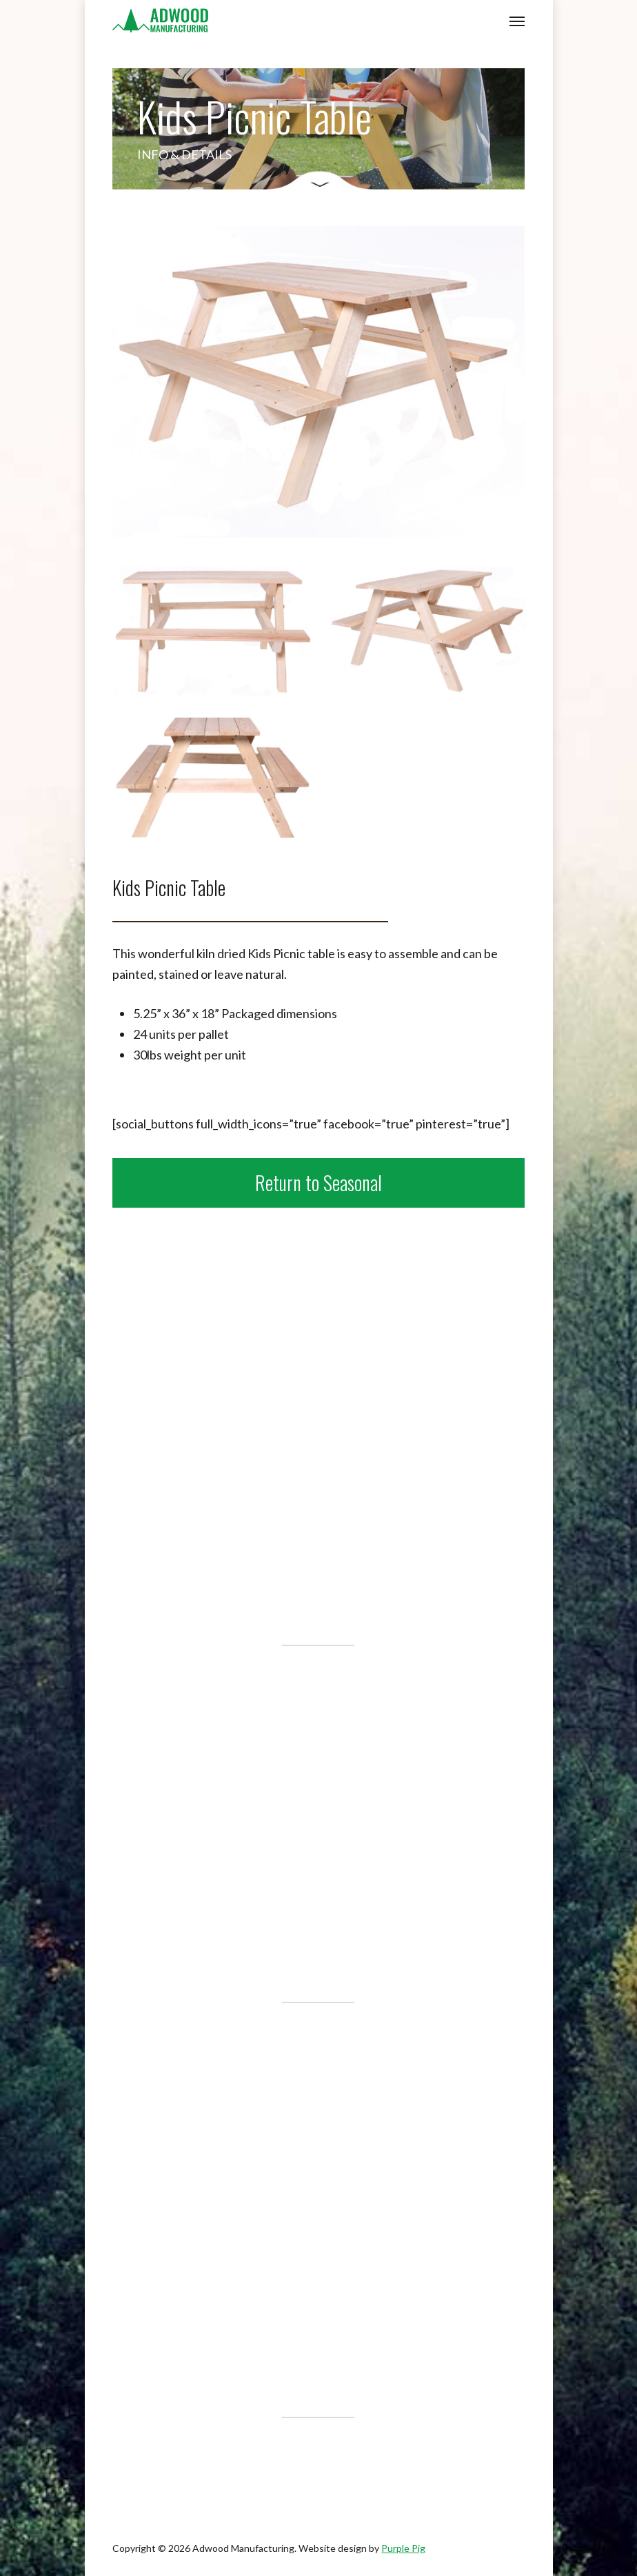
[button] (517, 21)
